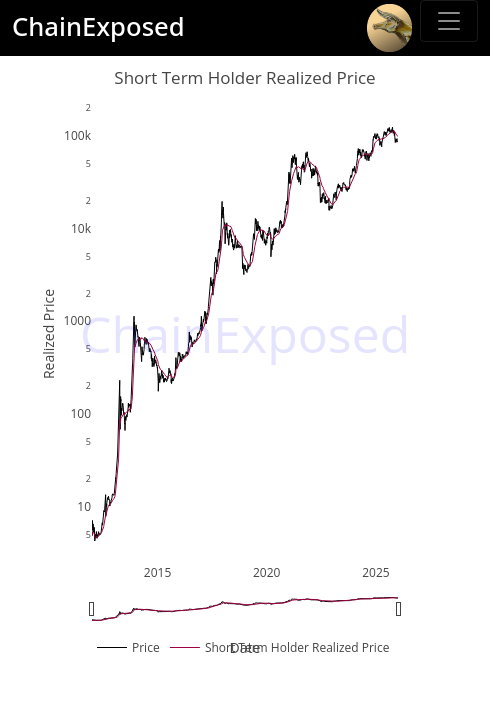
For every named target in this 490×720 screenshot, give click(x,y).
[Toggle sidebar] (449, 21)
